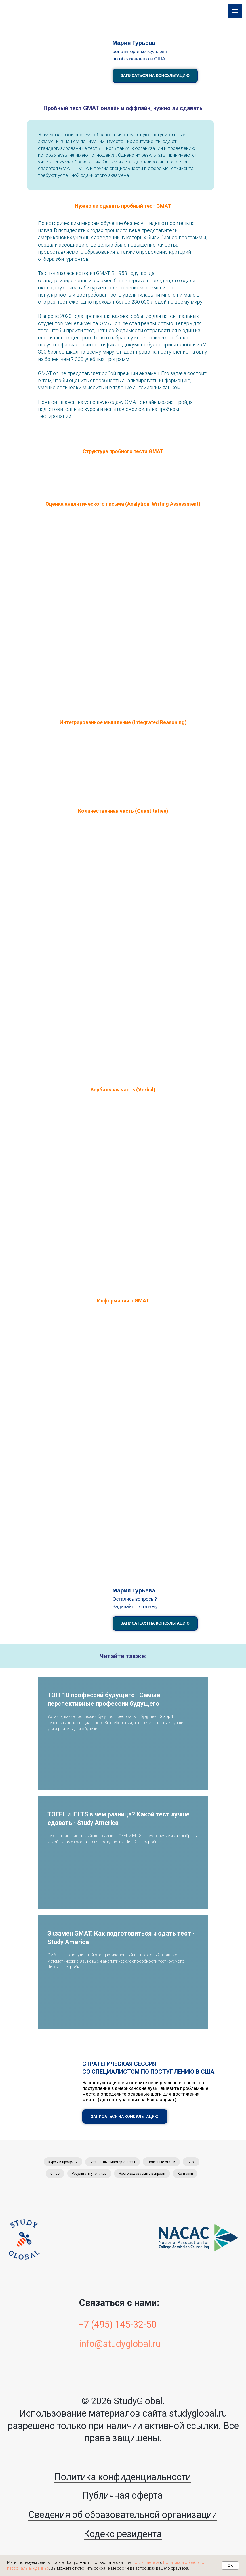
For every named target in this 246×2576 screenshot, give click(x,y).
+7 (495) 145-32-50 (117, 2326)
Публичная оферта (123, 2497)
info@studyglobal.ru (120, 2345)
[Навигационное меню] (235, 11)
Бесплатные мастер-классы (111, 2162)
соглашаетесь (146, 2562)
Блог (193, 2162)
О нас (53, 2175)
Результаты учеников (88, 2175)
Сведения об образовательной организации (122, 2516)
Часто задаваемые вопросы (142, 2175)
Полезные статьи (162, 2162)
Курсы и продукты (60, 2162)
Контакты (187, 2175)
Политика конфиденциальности (122, 2479)
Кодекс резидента (123, 2535)
